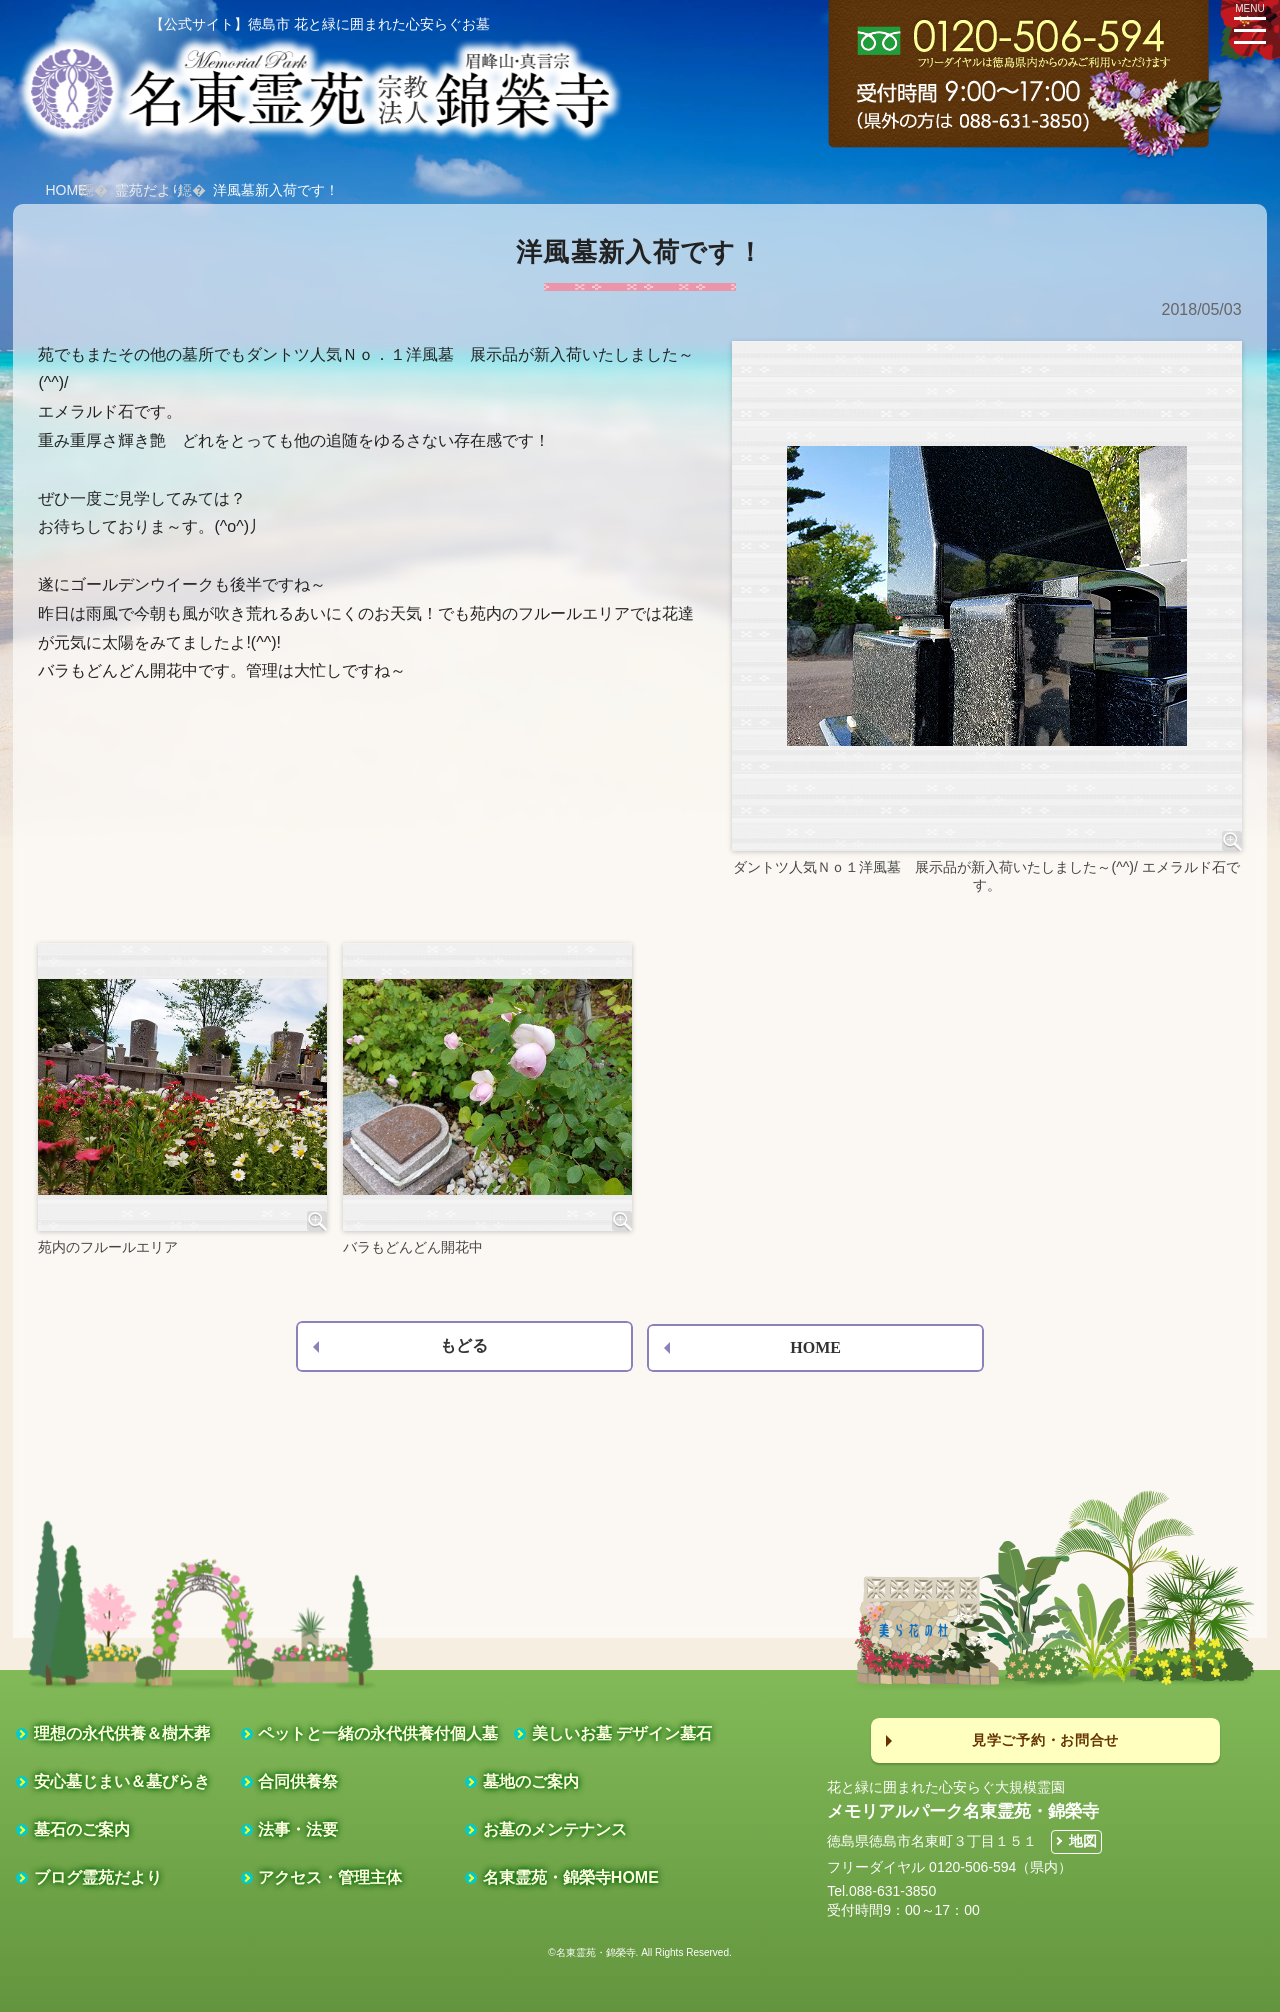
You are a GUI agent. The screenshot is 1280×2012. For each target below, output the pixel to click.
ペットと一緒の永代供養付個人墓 (378, 1733)
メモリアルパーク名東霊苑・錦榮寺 (963, 1811)
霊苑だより (150, 190)
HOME (66, 190)
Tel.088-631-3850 (881, 1891)
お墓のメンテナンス (555, 1829)
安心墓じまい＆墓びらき (122, 1781)
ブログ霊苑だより (98, 1877)
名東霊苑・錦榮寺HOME (571, 1877)
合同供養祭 (298, 1781)
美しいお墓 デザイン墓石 (622, 1733)
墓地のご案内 (531, 1781)
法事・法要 (298, 1829)
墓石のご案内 (82, 1829)
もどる (464, 1345)
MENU (1250, 21)
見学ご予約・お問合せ (1045, 1740)
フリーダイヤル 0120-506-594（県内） (949, 1867)
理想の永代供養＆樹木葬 (122, 1733)
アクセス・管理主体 (330, 1877)
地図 (1083, 1841)
